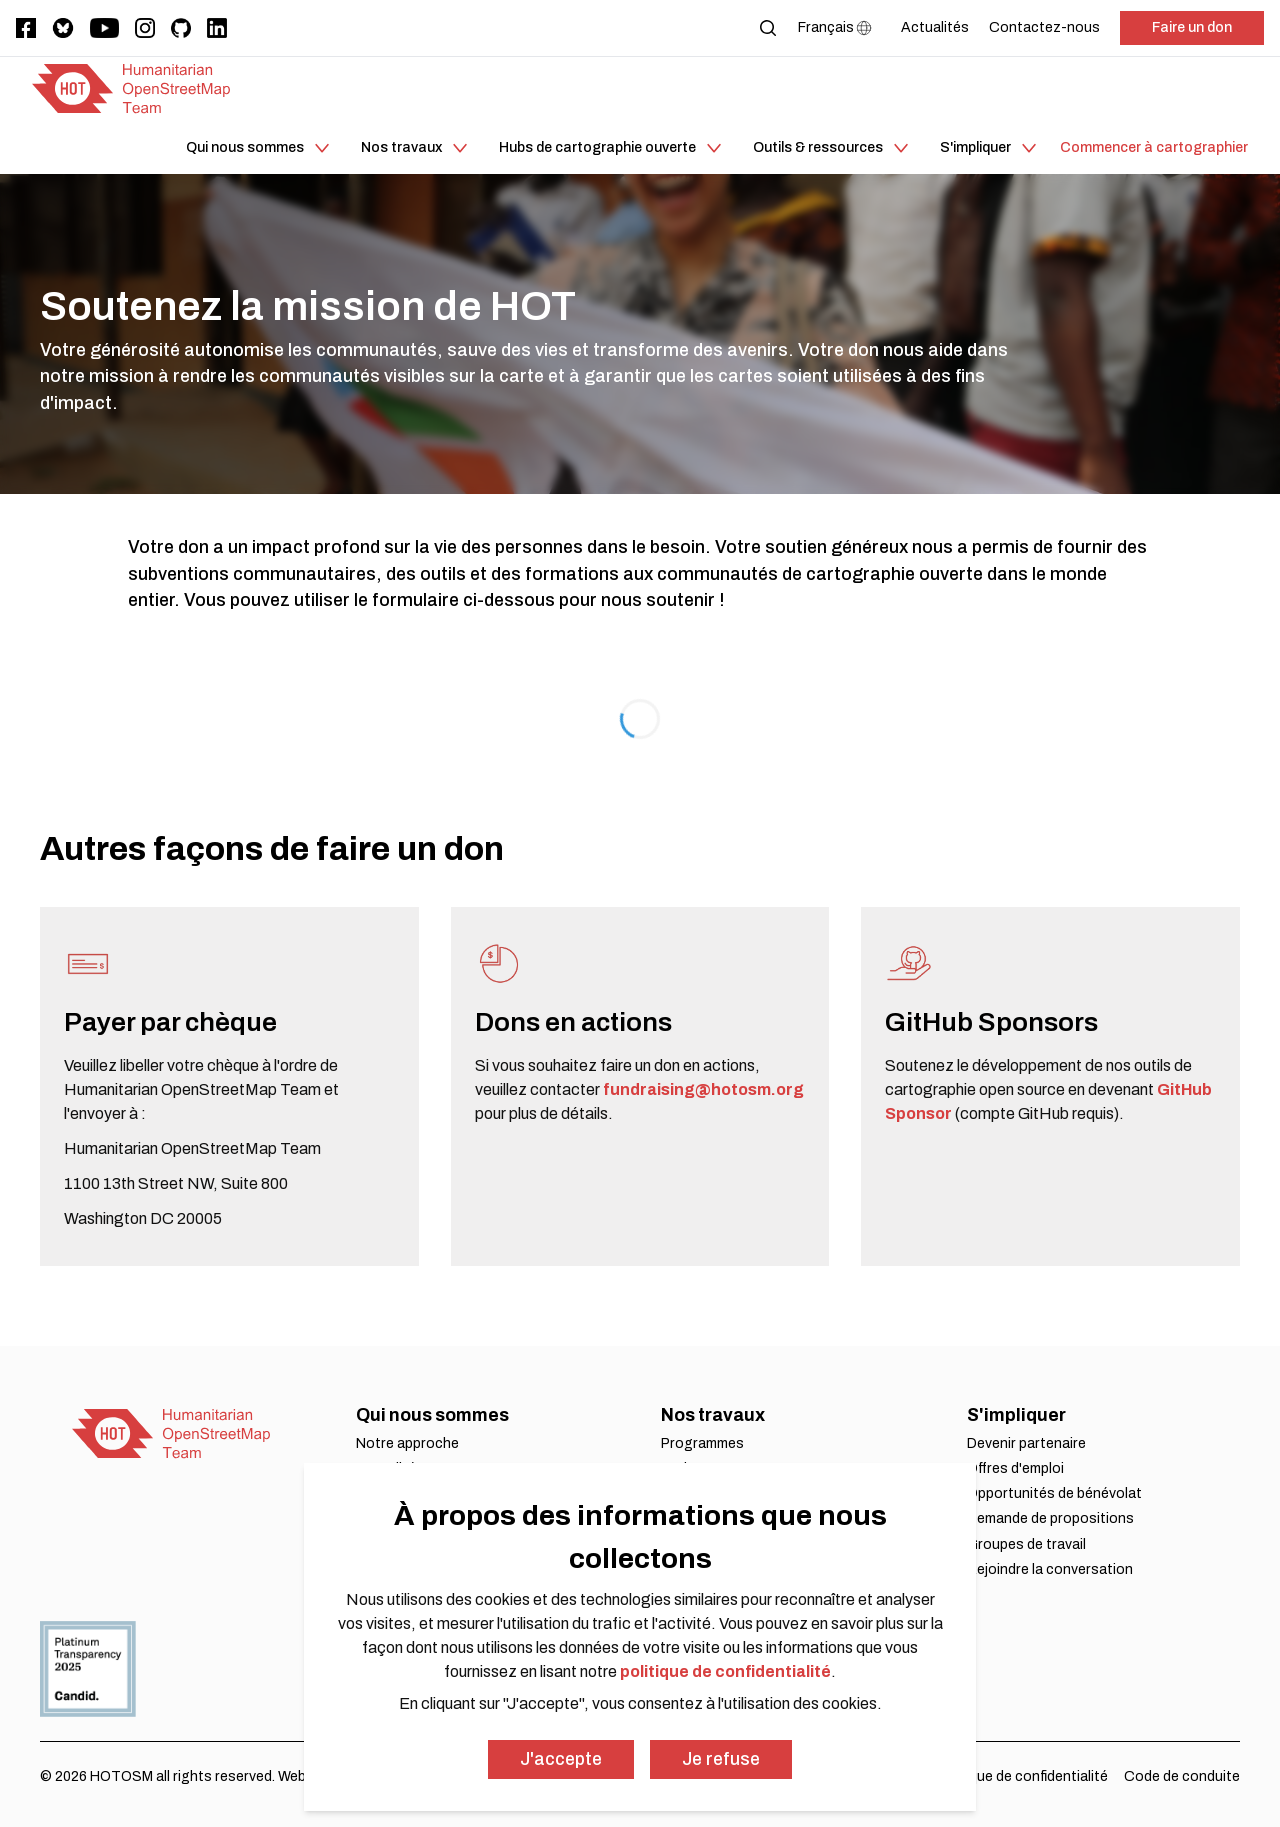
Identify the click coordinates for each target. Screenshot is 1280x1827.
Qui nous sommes (432, 1415)
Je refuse (721, 1759)
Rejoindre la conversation (1050, 1569)
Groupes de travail (1026, 1544)
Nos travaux (713, 1415)
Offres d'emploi (1015, 1468)
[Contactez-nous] (1044, 27)
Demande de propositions (1050, 1518)
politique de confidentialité (725, 1671)
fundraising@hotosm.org (703, 1089)
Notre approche (407, 1443)
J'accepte (561, 1759)
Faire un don (1192, 27)
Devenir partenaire (1026, 1443)
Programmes (702, 1443)
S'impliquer (1016, 1415)
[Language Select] (839, 28)
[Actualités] (935, 27)
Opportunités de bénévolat (1054, 1493)
